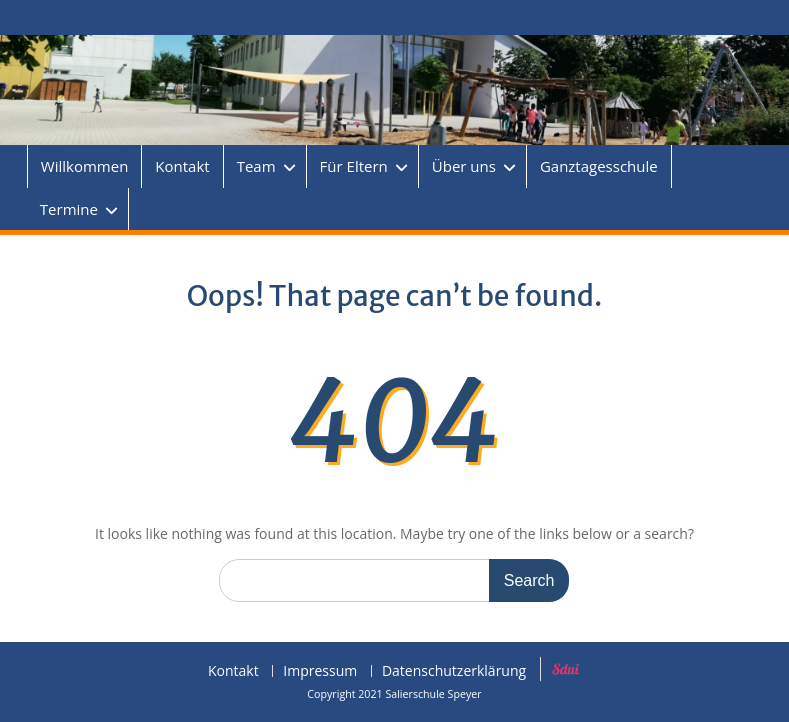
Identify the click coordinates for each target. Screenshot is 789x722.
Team (256, 166)
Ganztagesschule (599, 166)
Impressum (320, 671)
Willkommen (85, 166)
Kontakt (182, 166)
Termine (69, 209)
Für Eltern (354, 166)
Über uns (464, 166)
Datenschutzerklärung (454, 671)
